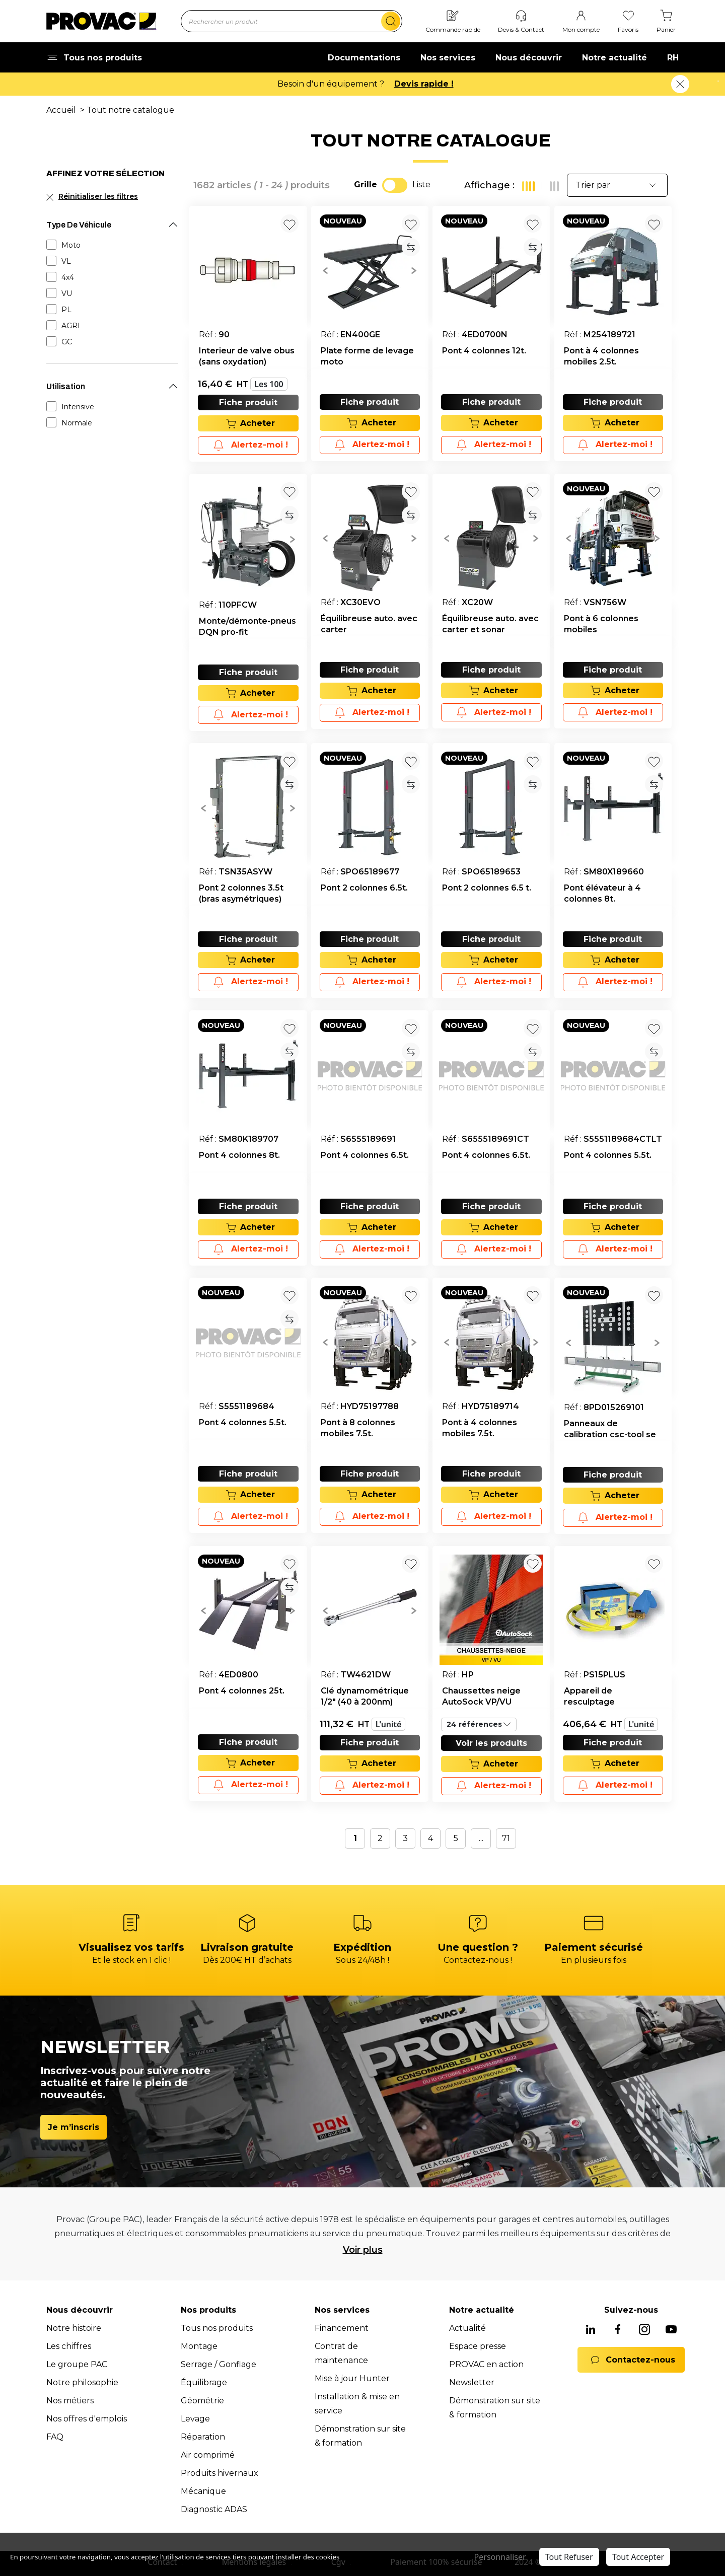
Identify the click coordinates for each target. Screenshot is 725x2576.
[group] (370, 269)
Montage (199, 2346)
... (481, 1838)
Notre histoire (73, 2328)
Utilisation (65, 386)
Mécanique (203, 2491)
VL (66, 261)
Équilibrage (204, 2382)
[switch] (394, 185)
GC (66, 341)
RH (673, 57)
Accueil (61, 110)
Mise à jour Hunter (352, 2378)
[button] (325, 270)
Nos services (447, 57)
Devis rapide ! (424, 84)
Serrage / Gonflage (218, 2364)
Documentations (364, 57)
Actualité (467, 2328)
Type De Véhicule (78, 224)
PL (66, 309)
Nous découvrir (528, 57)
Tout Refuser (569, 2556)
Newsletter (471, 2382)
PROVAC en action (486, 2364)
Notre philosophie (82, 2382)
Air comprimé (208, 2455)
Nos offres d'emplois (86, 2418)
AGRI (70, 325)
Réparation (203, 2437)
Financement (342, 2328)
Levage (195, 2418)
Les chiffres (68, 2346)
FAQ (54, 2437)
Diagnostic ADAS (214, 2509)
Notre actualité (614, 57)
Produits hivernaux (219, 2473)
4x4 (67, 277)
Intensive (77, 406)
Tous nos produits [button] (94, 57)
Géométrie (202, 2400)
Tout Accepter (638, 2556)
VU (66, 293)
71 (506, 1838)
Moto (71, 245)
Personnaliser (500, 2556)
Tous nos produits (217, 2328)
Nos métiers (70, 2400)
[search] (390, 21)
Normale (76, 422)
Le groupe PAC (76, 2364)
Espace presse (477, 2346)
